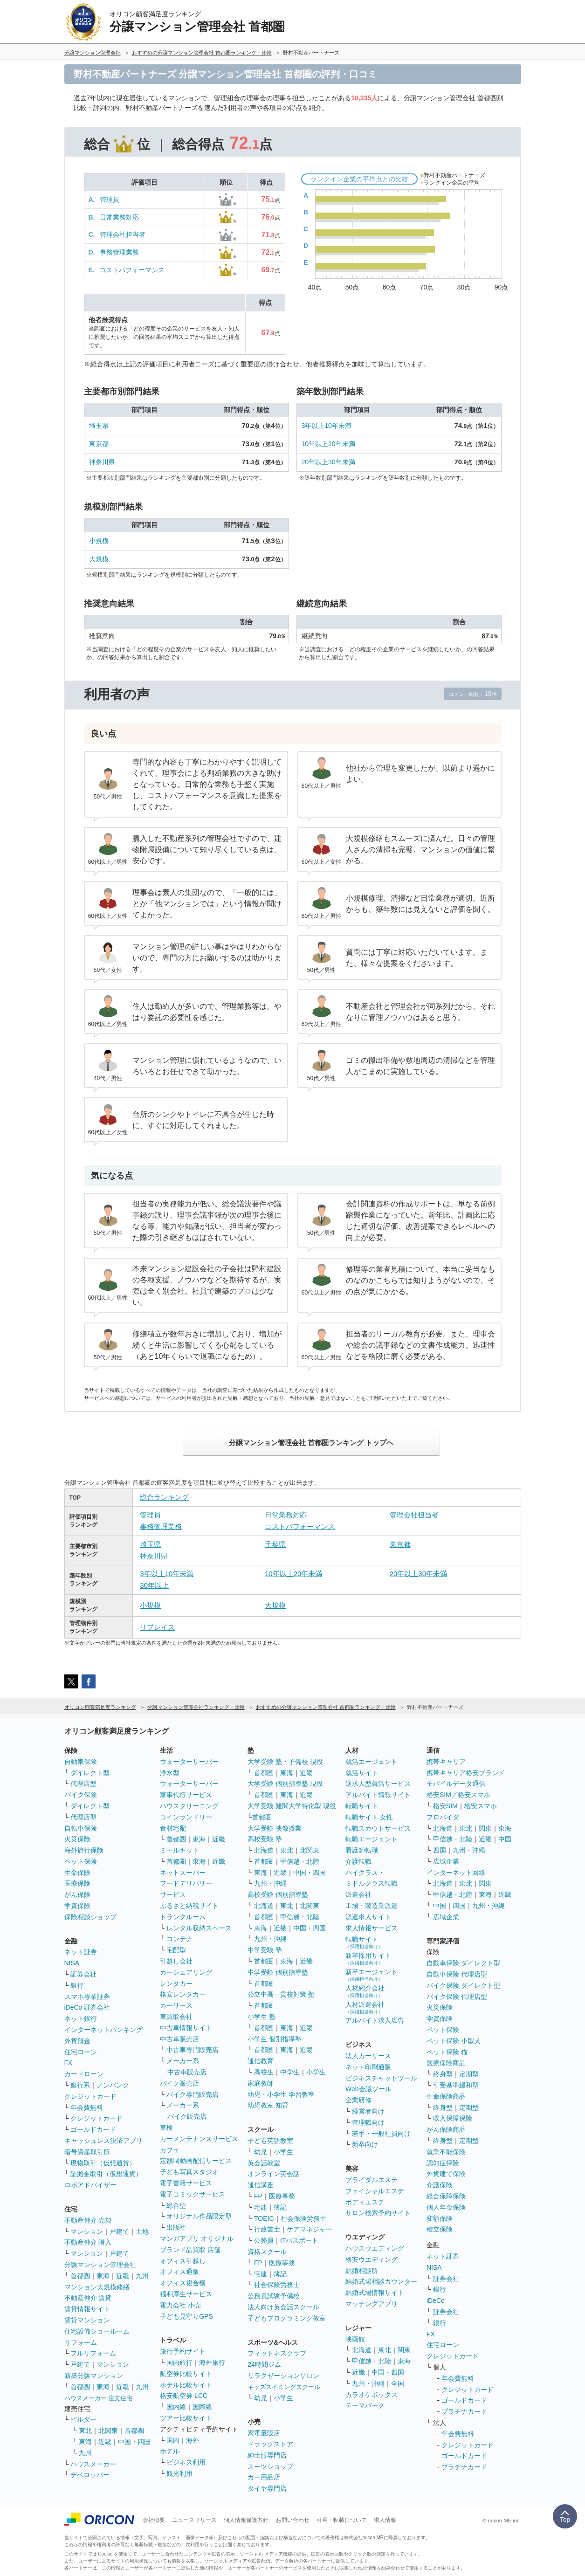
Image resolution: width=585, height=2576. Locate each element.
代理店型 (83, 1783)
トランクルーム (183, 1917)
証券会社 (83, 1974)
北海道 (264, 1850)
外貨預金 (77, 2041)
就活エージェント (371, 1761)
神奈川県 (102, 462)
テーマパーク (365, 2405)
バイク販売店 (179, 2083)
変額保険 (440, 2218)
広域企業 (446, 1861)
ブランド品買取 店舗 (190, 2249)
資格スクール (267, 2251)
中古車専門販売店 (192, 2049)
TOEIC (264, 2218)
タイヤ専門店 (267, 2488)
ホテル (169, 2451)
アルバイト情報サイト (378, 1794)
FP (258, 2196)
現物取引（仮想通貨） (103, 2163)
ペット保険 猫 (447, 2052)
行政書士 (267, 2229)
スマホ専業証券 (87, 1996)
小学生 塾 (261, 2016)
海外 (192, 2440)
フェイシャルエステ (374, 2191)
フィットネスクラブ (277, 2353)
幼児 (260, 2152)
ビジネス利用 (186, 2462)
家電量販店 (264, 2433)
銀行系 (80, 2085)
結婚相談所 (361, 2270)
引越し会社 (176, 1961)
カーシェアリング (186, 1972)
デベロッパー (90, 2475)
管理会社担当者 (122, 234)
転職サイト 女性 (369, 1817)
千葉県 (275, 1544)
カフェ (169, 2150)
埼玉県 (99, 425)
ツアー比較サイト (186, 2418)
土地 (142, 2231)
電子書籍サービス (186, 2183)
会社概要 (154, 2520)
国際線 (202, 2407)
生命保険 (77, 1872)
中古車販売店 (179, 2039)
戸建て (119, 2231)
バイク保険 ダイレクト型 (463, 1985)
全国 (397, 2383)
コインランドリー (186, 1817)
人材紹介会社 (365, 1991)
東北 (85, 2430)
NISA (72, 1963)
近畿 (122, 2276)
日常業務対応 (119, 217)
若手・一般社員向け (381, 2133)
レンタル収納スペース (199, 1928)
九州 (142, 2276)
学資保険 (77, 1905)
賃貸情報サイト (87, 2309)
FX (68, 2062)
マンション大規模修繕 (97, 2287)
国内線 (176, 2407)
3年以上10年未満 (326, 425)
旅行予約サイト (183, 2351)
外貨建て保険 (446, 2173)
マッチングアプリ (371, 2303)
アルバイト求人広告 (374, 2020)
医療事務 (282, 2196)
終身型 (443, 2074)
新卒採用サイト (368, 1958)
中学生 (290, 2072)
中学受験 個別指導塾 (278, 1972)
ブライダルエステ (371, 2179)
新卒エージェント (371, 1975)
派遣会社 (358, 1894)
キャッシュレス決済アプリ (103, 2140)
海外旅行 (212, 2362)
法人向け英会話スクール (283, 2307)
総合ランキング (164, 1497)
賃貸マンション (87, 2320)
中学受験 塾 (265, 1950)
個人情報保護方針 (246, 2520)
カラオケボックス (371, 2394)
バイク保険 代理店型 (457, 1996)
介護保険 (440, 2185)
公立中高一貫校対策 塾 (281, 1994)
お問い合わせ (293, 2520)
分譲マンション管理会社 (100, 2264)
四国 (439, 1850)
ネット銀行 (80, 2018)
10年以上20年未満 (328, 444)
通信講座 (261, 2185)
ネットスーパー (183, 1872)
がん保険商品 (446, 2129)
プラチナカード (464, 2411)
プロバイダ (443, 1817)
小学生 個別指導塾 (275, 2039)
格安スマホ (480, 1806)
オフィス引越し (183, 2261)
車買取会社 (176, 2016)
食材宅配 (173, 1828)
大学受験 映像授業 (275, 1828)
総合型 (176, 2205)
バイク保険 (80, 1794)
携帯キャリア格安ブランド (466, 1773)
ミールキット (179, 1850)
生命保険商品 (446, 2096)
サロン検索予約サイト (378, 2213)
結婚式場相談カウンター (381, 2281)
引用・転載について (342, 2520)
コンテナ (179, 1938)
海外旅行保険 (83, 1850)
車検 (166, 2127)
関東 (404, 2350)
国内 (172, 2440)
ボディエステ (365, 2202)
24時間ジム (264, 2364)
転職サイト (361, 1806)
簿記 (280, 2207)
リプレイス (157, 1627)
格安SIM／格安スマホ (458, 1794)
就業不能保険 (446, 2152)
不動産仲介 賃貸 (88, 2297)
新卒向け (365, 2144)
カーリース (176, 2005)
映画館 (355, 2339)
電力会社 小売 (180, 2305)
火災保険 (77, 1839)
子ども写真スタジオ (189, 2172)
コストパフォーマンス (132, 270)
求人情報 (385, 2520)
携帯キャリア (446, 1761)
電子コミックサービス (192, 2194)
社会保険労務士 (303, 2218)
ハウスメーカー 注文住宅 (98, 2398)
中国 (504, 1839)
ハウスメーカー (93, 2464)
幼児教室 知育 (268, 2105)
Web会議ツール (368, 2089)
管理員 (109, 199)
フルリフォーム (93, 2353)
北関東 (108, 2430)
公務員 (264, 2240)
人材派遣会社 (365, 2007)
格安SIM (445, 1806)
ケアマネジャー (309, 2229)
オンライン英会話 (274, 2173)
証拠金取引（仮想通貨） (106, 2173)
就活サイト (361, 1773)
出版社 (176, 2227)
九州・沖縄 (270, 1883)
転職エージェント (371, 1839)
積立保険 (440, 2229)
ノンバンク (112, 2085)
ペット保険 (80, 1861)
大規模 (99, 559)
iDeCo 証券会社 (87, 2007)
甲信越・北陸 (299, 1861)
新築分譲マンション (93, 2375)
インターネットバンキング (103, 2029)
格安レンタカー (183, 1994)
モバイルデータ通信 (456, 1783)
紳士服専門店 (267, 2455)
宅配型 (176, 1950)
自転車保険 (80, 1828)
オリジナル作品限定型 (199, 2216)
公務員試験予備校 (274, 2296)
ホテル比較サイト (186, 2385)
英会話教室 (264, 2163)
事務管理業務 (119, 252)
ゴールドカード (93, 2129)
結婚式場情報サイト (374, 2292)
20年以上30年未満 (328, 462)
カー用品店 (264, 2477)
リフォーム (80, 2342)
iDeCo (436, 2300)
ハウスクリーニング (189, 1806)
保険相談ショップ (90, 1917)
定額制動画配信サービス (196, 2160)
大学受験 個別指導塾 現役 (285, 1783)
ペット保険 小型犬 (454, 2041)
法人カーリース (368, 2055)
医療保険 (77, 1883)
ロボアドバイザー (90, 2185)
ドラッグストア (270, 2444)
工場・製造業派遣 (371, 1905)
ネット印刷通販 (368, 2067)
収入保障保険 (452, 2118)
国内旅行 (179, 2362)
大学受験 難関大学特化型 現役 (292, 1806)
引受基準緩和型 (456, 2085)
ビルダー (83, 2419)
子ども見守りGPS (186, 2316)
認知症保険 (443, 2163)
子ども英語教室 (270, 2140)
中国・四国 (134, 2441)
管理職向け (368, 2122)
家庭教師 (261, 2083)
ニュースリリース (194, 2520)
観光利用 (179, 2473)
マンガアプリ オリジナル (197, 2238)
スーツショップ (270, 2466)
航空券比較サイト (186, 2373)
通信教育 (261, 2061)
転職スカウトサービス (378, 1828)
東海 (103, 2276)
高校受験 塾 (265, 1839)
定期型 (469, 2074)
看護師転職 (361, 1850)
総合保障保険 (446, 2196)
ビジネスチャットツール (381, 2078)
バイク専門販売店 (192, 2094)
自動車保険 (80, 1761)
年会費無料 (86, 2107)
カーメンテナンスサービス (199, 2138)
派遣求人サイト (368, 1917)
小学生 (316, 2072)
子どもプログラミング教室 (287, 2318)
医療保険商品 (446, 2062)
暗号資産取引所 (87, 2152)
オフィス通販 (179, 2271)
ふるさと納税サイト (189, 1905)
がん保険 (77, 1894)
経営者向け (368, 2111)
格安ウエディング (371, 2259)
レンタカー (176, 1983)
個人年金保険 (446, 2207)
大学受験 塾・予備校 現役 (285, 1761)
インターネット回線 (456, 1872)
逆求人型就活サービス (378, 1783)
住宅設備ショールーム (97, 2331)
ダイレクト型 (90, 1773)
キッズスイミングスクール (284, 2386)
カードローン (83, 2074)
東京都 (99, 444)
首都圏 (80, 2276)
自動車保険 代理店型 (457, 1974)
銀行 (76, 1985)
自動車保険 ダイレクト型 (463, 1963)
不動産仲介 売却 (88, 2220)
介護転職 (358, 1861)
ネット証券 (80, 1952)
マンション (86, 2231)
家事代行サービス (186, 1794)
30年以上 (154, 1585)
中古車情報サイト (186, 2028)
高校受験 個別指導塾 (278, 1894)
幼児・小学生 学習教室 (281, 2094)
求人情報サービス (371, 1928)
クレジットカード (90, 2096)
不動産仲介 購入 (88, 2242)
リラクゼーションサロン (283, 2375)
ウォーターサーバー (189, 1761)
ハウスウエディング (374, 2248)
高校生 (264, 2072)
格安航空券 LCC (183, 2395)
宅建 (260, 2207)
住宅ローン (80, 2052)
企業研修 (358, 2100)
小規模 (99, 540)
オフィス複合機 (183, 2283)
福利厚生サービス (186, 2294)
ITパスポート (299, 2240)
